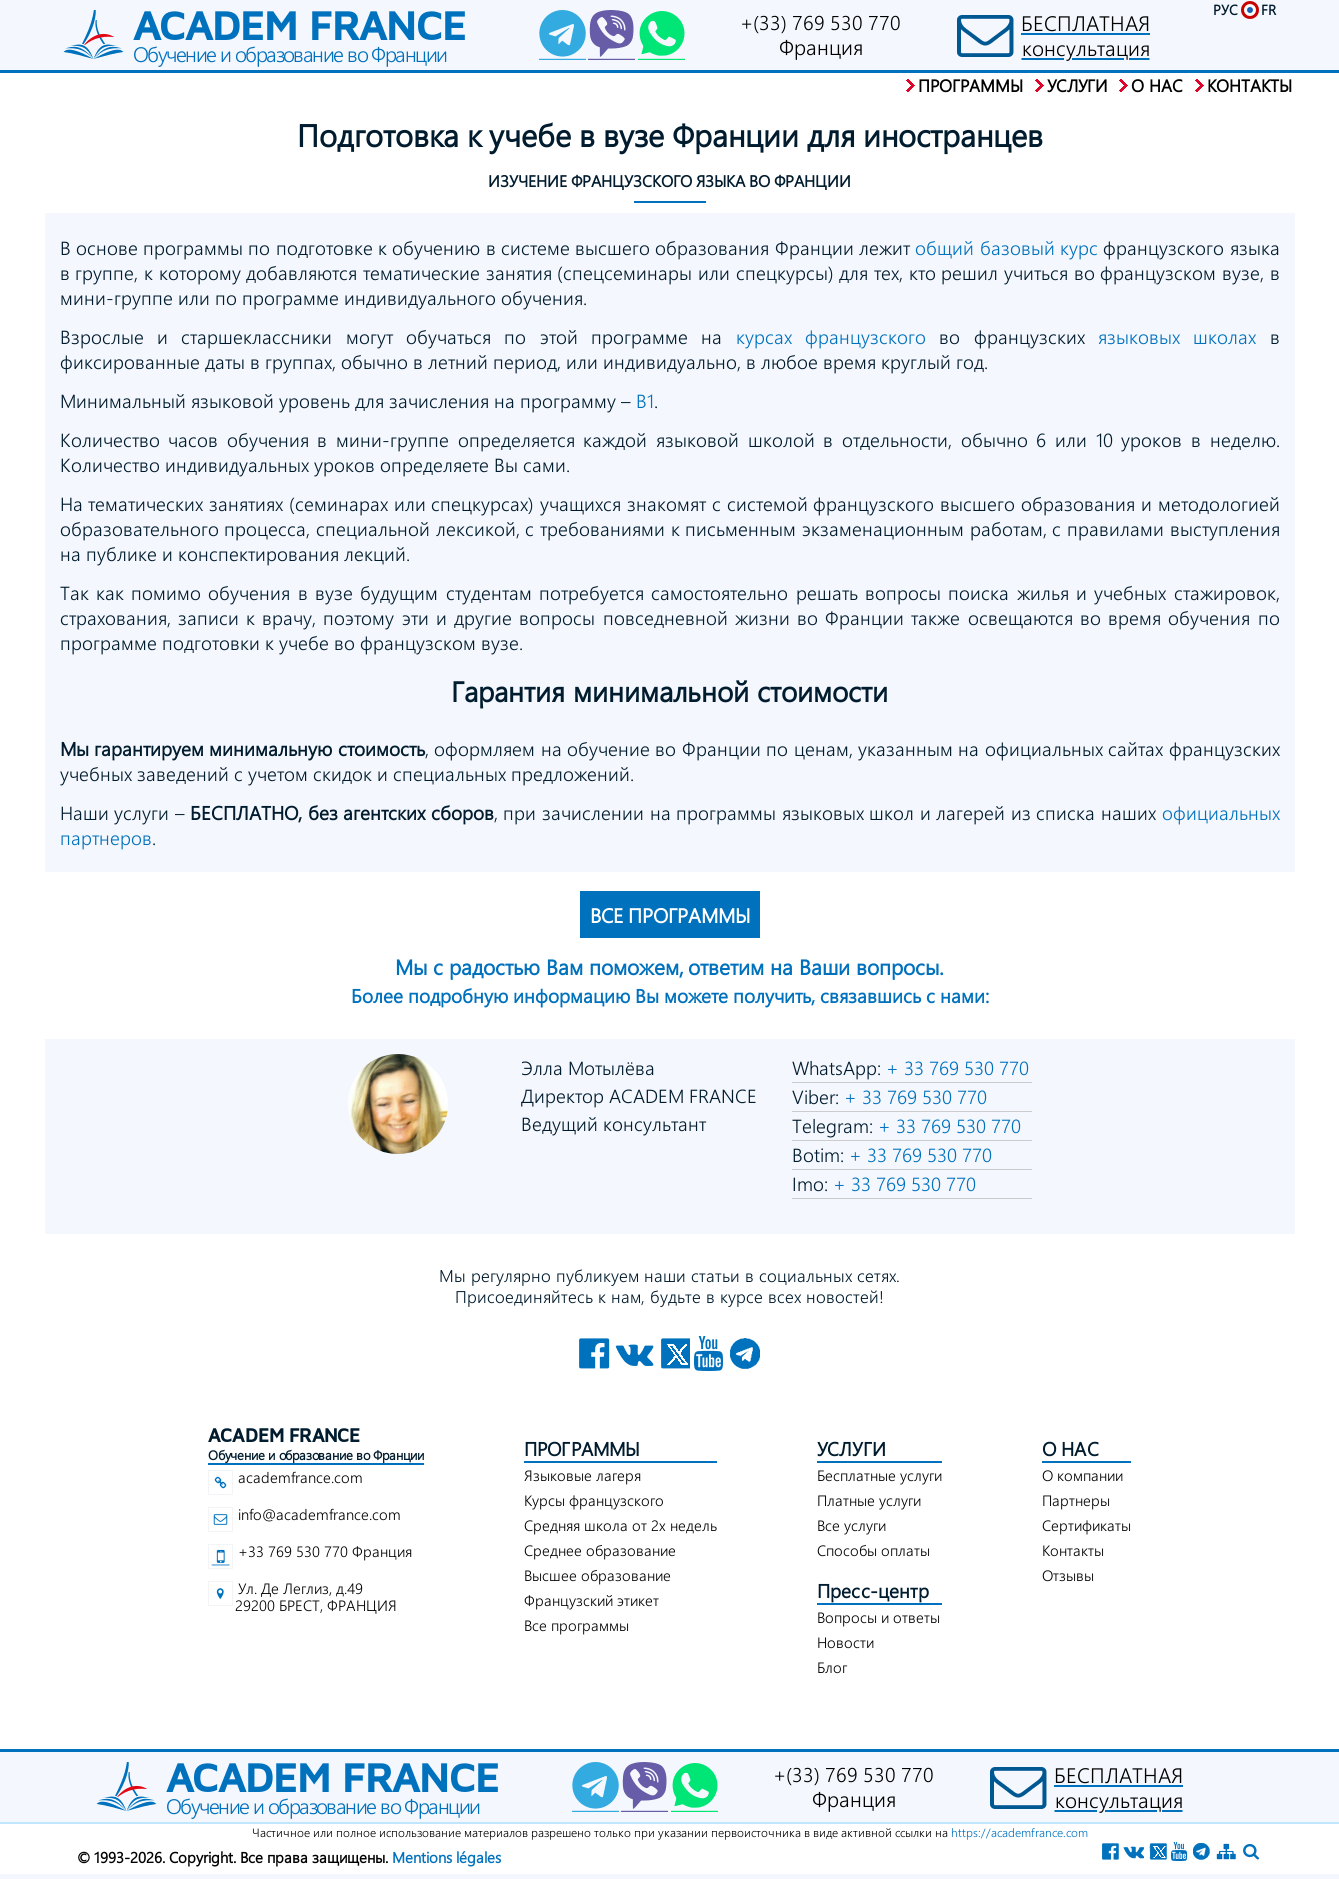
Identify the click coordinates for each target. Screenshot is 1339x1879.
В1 (645, 400)
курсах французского (831, 336)
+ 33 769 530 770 (955, 1067)
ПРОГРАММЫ (582, 1448)
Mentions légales (446, 1857)
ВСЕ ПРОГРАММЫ (670, 914)
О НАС (1070, 1448)
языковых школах (1177, 336)
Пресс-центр (873, 1590)
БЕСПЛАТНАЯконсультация (1085, 35)
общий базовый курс (1006, 247)
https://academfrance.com (1019, 1832)
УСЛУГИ (851, 1448)
